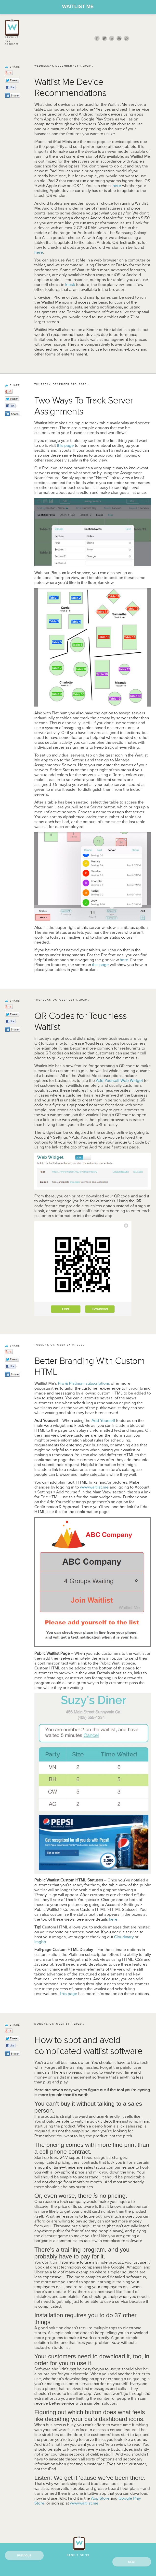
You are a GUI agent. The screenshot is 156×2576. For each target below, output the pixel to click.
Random (11, 44)
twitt (104, 38)
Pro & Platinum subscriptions (84, 1383)
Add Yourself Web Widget (119, 1080)
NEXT (132, 2562)
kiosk (70, 284)
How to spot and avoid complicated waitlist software (88, 2046)
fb (97, 38)
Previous (24, 2555)
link (126, 38)
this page (65, 445)
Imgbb (40, 1941)
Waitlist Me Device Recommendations (70, 88)
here (117, 185)
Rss (8, 40)
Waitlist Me (78, 6)
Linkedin (111, 38)
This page (68, 1993)
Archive (12, 37)
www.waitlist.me (94, 1487)
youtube (119, 38)
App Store (100, 2498)
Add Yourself (103, 1420)
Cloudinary (124, 1937)
